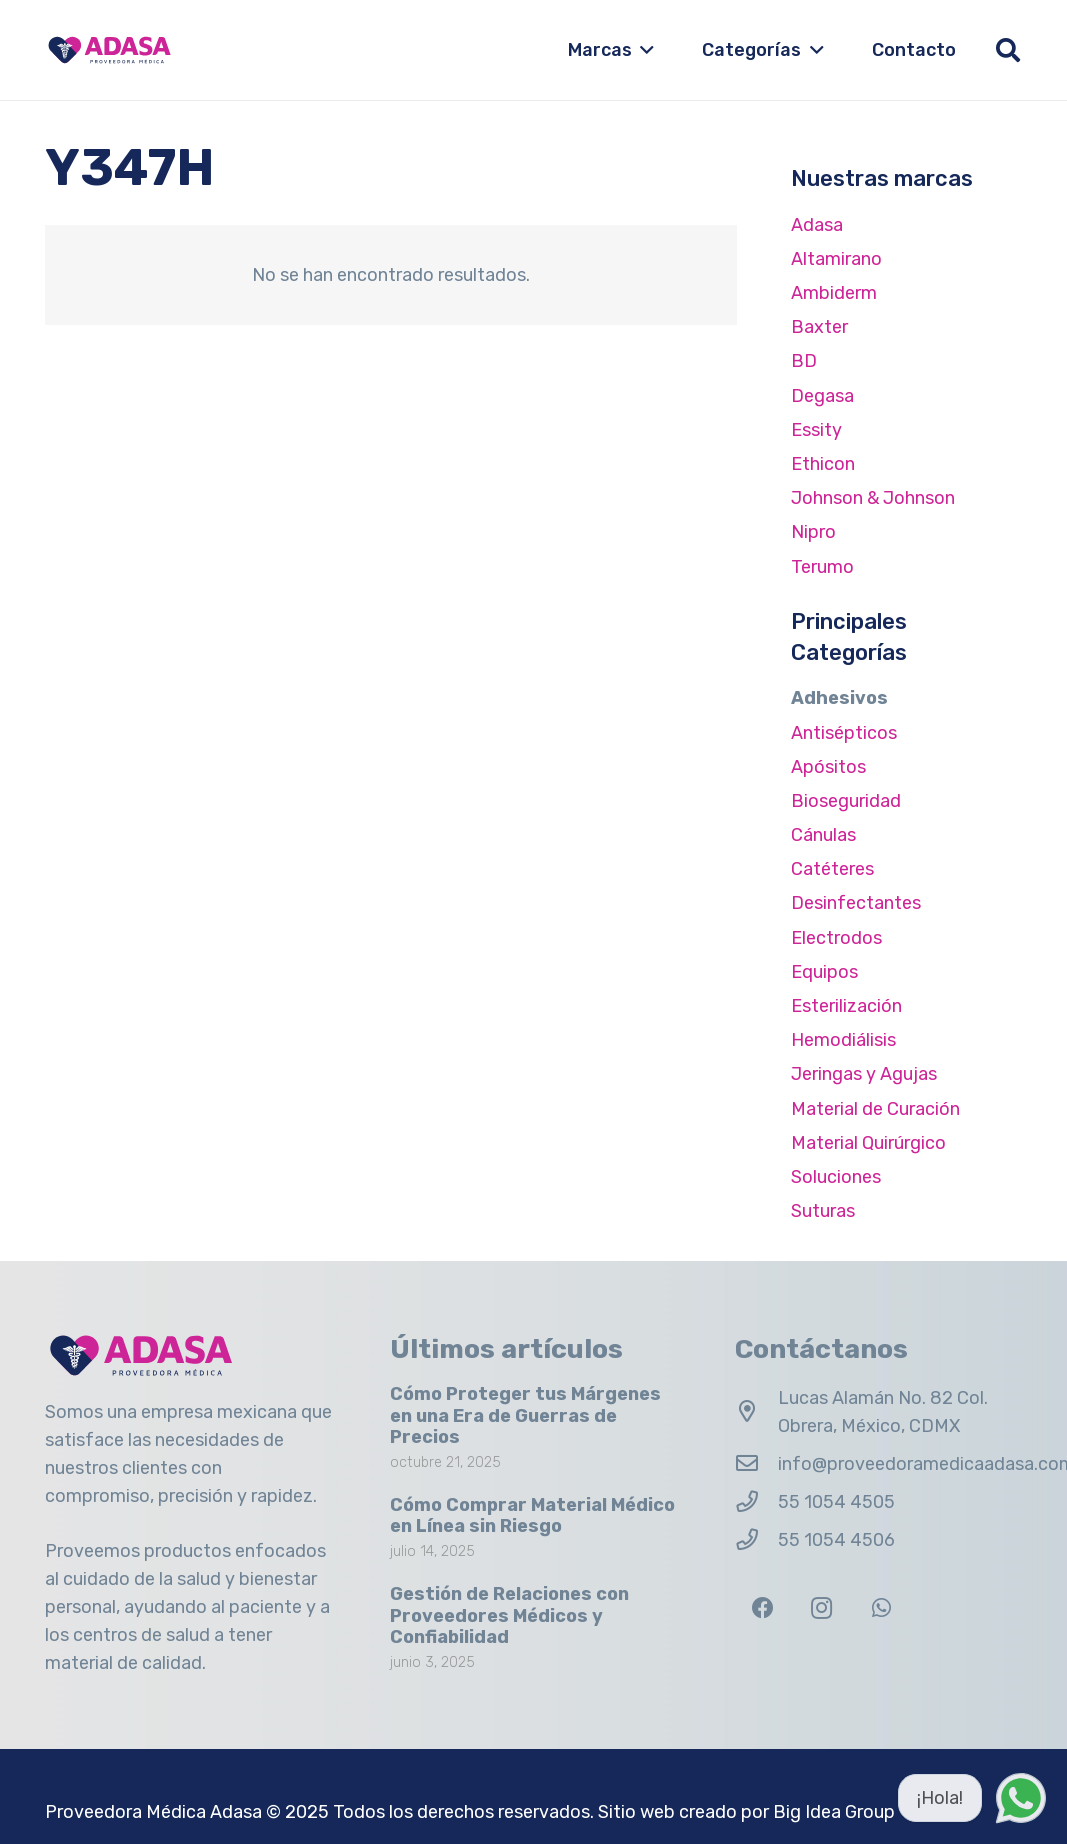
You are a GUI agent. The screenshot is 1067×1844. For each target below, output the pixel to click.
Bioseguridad (846, 801)
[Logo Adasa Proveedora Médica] (109, 50)
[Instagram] (821, 1608)
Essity (816, 430)
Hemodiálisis (843, 1040)
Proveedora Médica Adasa (153, 1812)
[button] (643, 50)
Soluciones (836, 1177)
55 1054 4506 (836, 1540)
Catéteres (832, 869)
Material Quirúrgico (868, 1143)
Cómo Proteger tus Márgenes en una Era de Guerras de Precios (525, 1415)
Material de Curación (875, 1109)
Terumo (822, 567)
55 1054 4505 (836, 1502)
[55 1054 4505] (756, 1502)
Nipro (813, 532)
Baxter (819, 327)
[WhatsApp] (881, 1608)
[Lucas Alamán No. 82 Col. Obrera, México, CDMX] (756, 1412)
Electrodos (836, 938)
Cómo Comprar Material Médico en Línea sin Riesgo (532, 1515)
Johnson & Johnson (873, 498)
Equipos (824, 972)
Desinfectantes (856, 903)
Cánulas (823, 835)
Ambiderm (834, 293)
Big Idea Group (834, 1812)
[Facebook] (762, 1608)
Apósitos (828, 767)
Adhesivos (839, 698)
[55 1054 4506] (756, 1540)
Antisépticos (844, 733)
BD (804, 361)
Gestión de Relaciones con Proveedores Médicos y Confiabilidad (509, 1615)
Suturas (823, 1211)
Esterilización (846, 1006)
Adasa (817, 225)
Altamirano (836, 259)
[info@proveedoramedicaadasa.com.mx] (756, 1464)
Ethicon (823, 464)
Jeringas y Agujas (864, 1074)
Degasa (822, 396)
